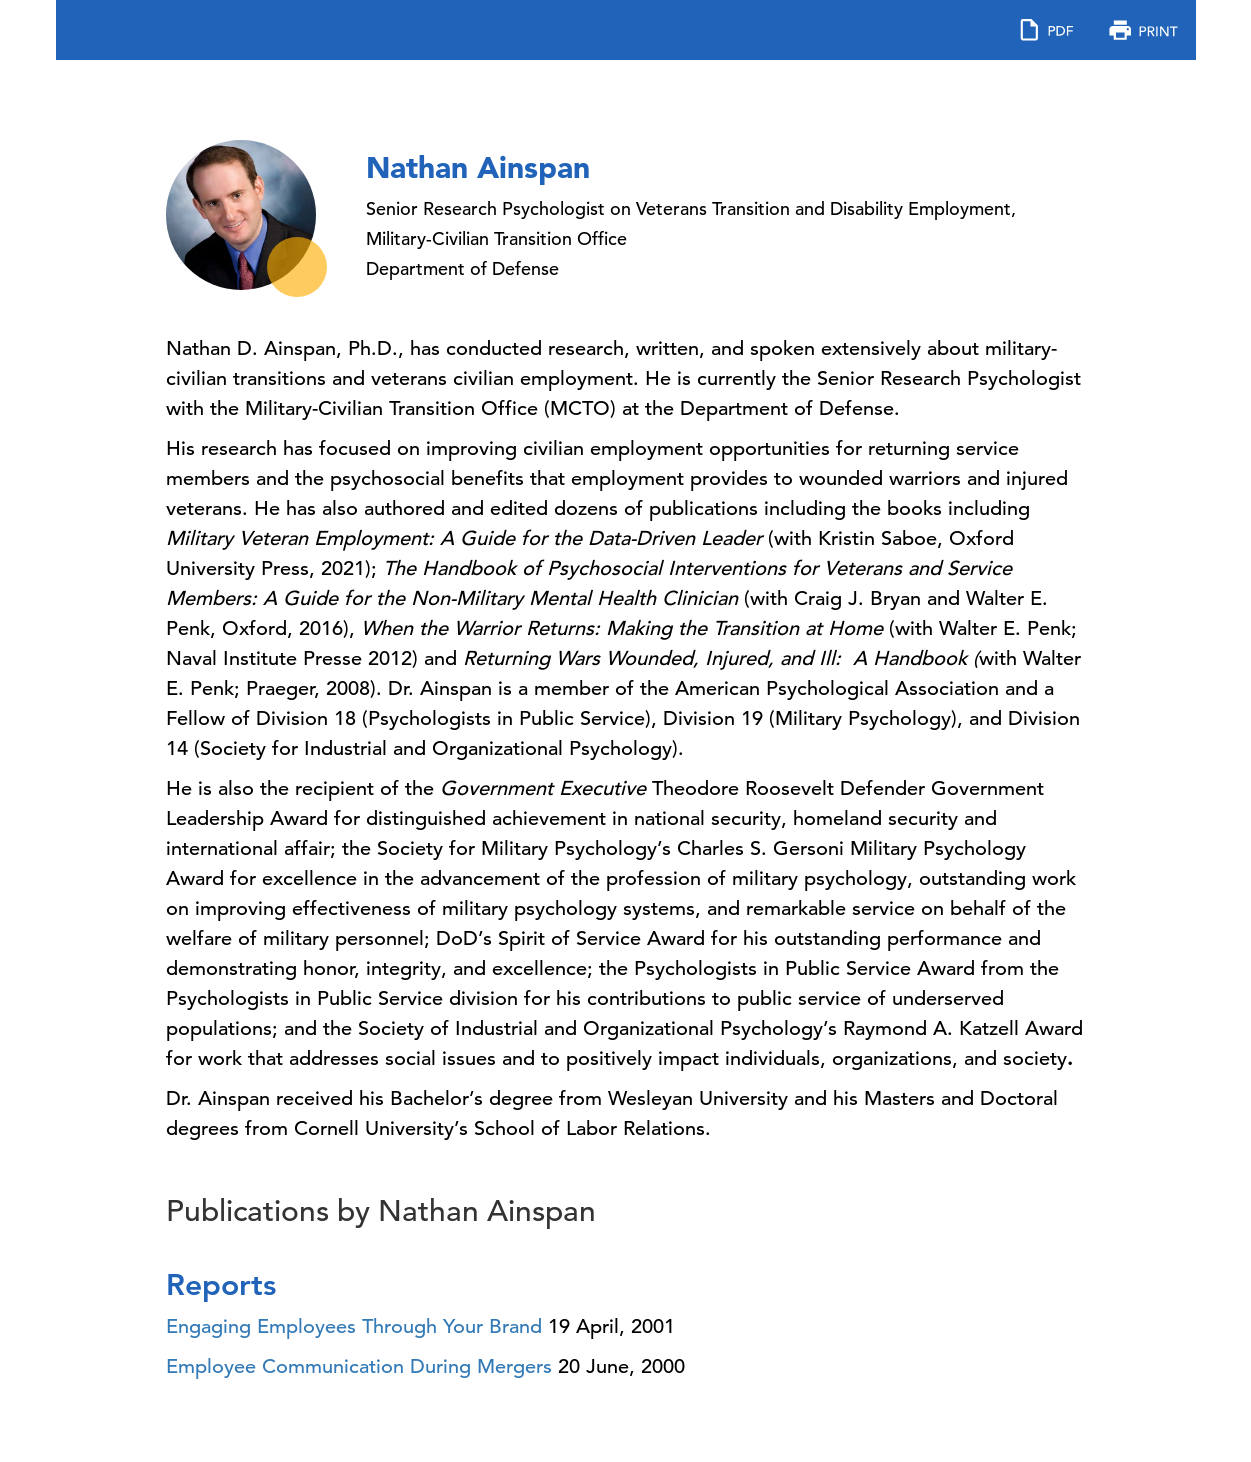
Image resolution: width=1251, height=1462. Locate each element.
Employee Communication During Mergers (359, 1366)
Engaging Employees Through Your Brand (354, 1326)
